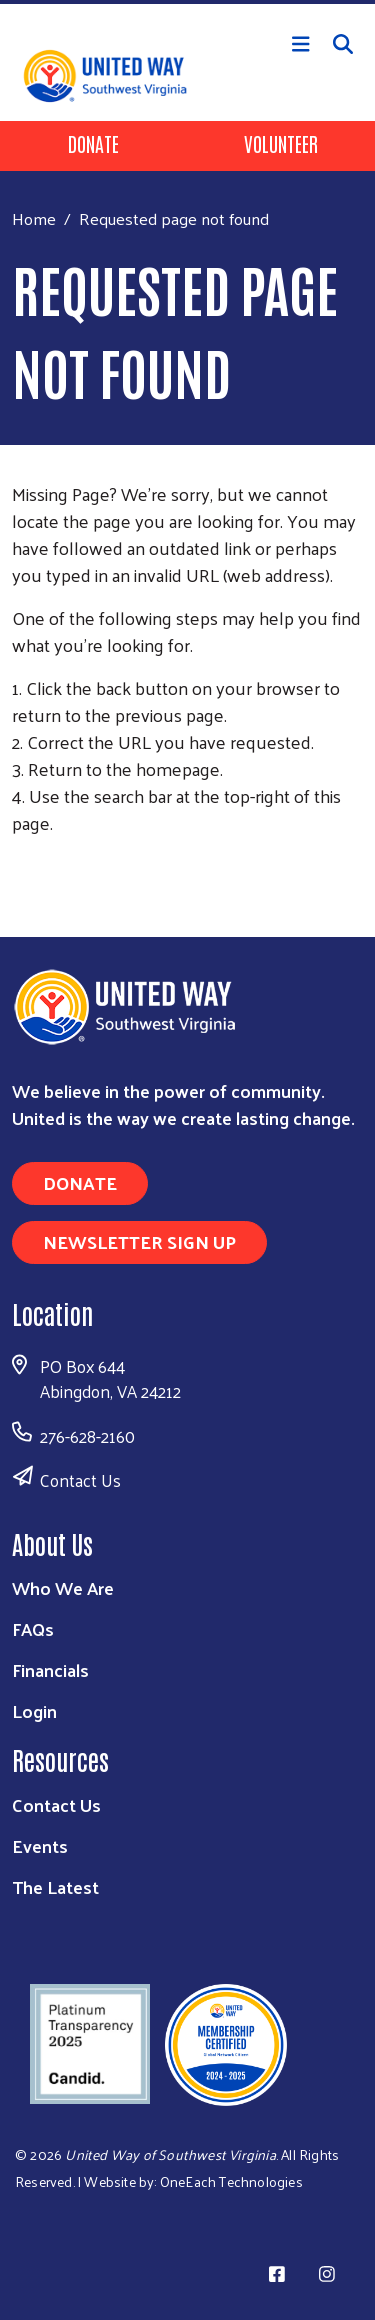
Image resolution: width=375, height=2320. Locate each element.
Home (34, 218)
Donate (93, 143)
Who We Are (63, 1587)
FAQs (33, 1628)
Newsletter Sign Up (139, 1241)
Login (34, 1710)
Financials (50, 1669)
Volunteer (281, 143)
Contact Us (80, 1480)
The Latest (55, 1886)
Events (40, 1845)
